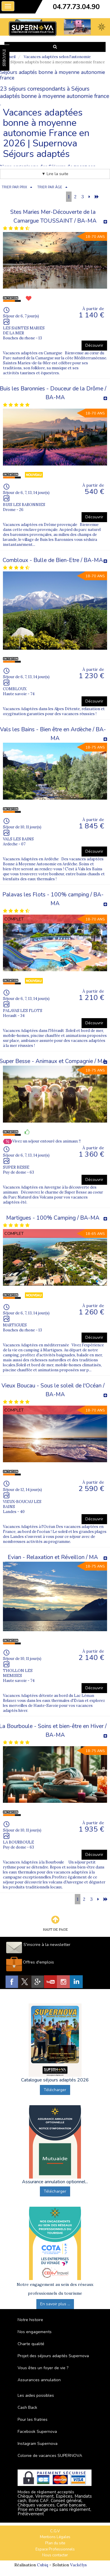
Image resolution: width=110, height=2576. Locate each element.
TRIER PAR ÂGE (49, 187)
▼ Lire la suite (55, 174)
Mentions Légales (55, 2537)
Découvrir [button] (94, 345)
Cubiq (42, 2564)
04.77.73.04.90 (76, 6)
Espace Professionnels (55, 2549)
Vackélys (78, 2564)
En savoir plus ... (55, 2304)
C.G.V (55, 2531)
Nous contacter (55, 2555)
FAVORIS (4, 57)
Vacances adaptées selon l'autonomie (57, 56)
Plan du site (55, 2543)
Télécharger (55, 2090)
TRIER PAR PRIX (14, 187)
